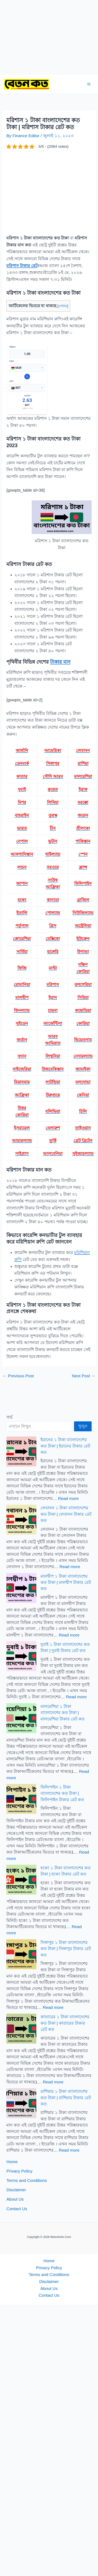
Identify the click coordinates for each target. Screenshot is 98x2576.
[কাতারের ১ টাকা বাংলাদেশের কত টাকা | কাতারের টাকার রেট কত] (21, 2029)
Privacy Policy (19, 2171)
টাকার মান (60, 662)
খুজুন (82, 1426)
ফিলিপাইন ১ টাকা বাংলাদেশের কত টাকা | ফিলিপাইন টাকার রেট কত (62, 1793)
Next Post (83, 1376)
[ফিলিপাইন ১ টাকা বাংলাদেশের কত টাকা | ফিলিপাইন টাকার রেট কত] (21, 1799)
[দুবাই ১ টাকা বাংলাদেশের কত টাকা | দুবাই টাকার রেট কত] (21, 1656)
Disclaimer (16, 2189)
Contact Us (16, 2208)
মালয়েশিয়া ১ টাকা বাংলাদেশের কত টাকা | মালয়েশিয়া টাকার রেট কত (62, 1712)
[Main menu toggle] (89, 84)
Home (12, 2161)
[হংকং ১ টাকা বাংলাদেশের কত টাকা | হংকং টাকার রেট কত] (21, 1880)
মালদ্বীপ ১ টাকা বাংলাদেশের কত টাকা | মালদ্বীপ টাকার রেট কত (66, 1582)
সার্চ (9, 1417)
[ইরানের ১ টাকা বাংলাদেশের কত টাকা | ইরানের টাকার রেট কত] (21, 1451)
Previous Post (18, 1376)
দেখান (62, 306)
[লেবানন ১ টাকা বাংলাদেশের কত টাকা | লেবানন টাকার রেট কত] (21, 1520)
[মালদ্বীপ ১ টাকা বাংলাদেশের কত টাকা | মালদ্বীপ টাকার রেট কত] (21, 1588)
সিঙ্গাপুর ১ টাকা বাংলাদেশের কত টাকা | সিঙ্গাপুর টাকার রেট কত (66, 1948)
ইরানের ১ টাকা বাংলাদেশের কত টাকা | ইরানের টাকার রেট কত (65, 1445)
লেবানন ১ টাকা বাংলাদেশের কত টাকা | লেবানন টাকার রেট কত (66, 1514)
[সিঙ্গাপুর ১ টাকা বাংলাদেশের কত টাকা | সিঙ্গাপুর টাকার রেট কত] (21, 1954)
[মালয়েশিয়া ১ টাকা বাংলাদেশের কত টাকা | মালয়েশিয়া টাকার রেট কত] (21, 1718)
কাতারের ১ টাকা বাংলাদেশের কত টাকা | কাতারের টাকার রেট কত (65, 2023)
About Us (15, 2199)
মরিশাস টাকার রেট (22, 265)
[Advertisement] (37, 37)
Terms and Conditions (26, 2180)
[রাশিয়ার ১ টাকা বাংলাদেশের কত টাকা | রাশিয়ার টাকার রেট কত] (21, 2103)
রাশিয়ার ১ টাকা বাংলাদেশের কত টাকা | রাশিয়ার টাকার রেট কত (66, 2097)
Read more (68, 1498)
